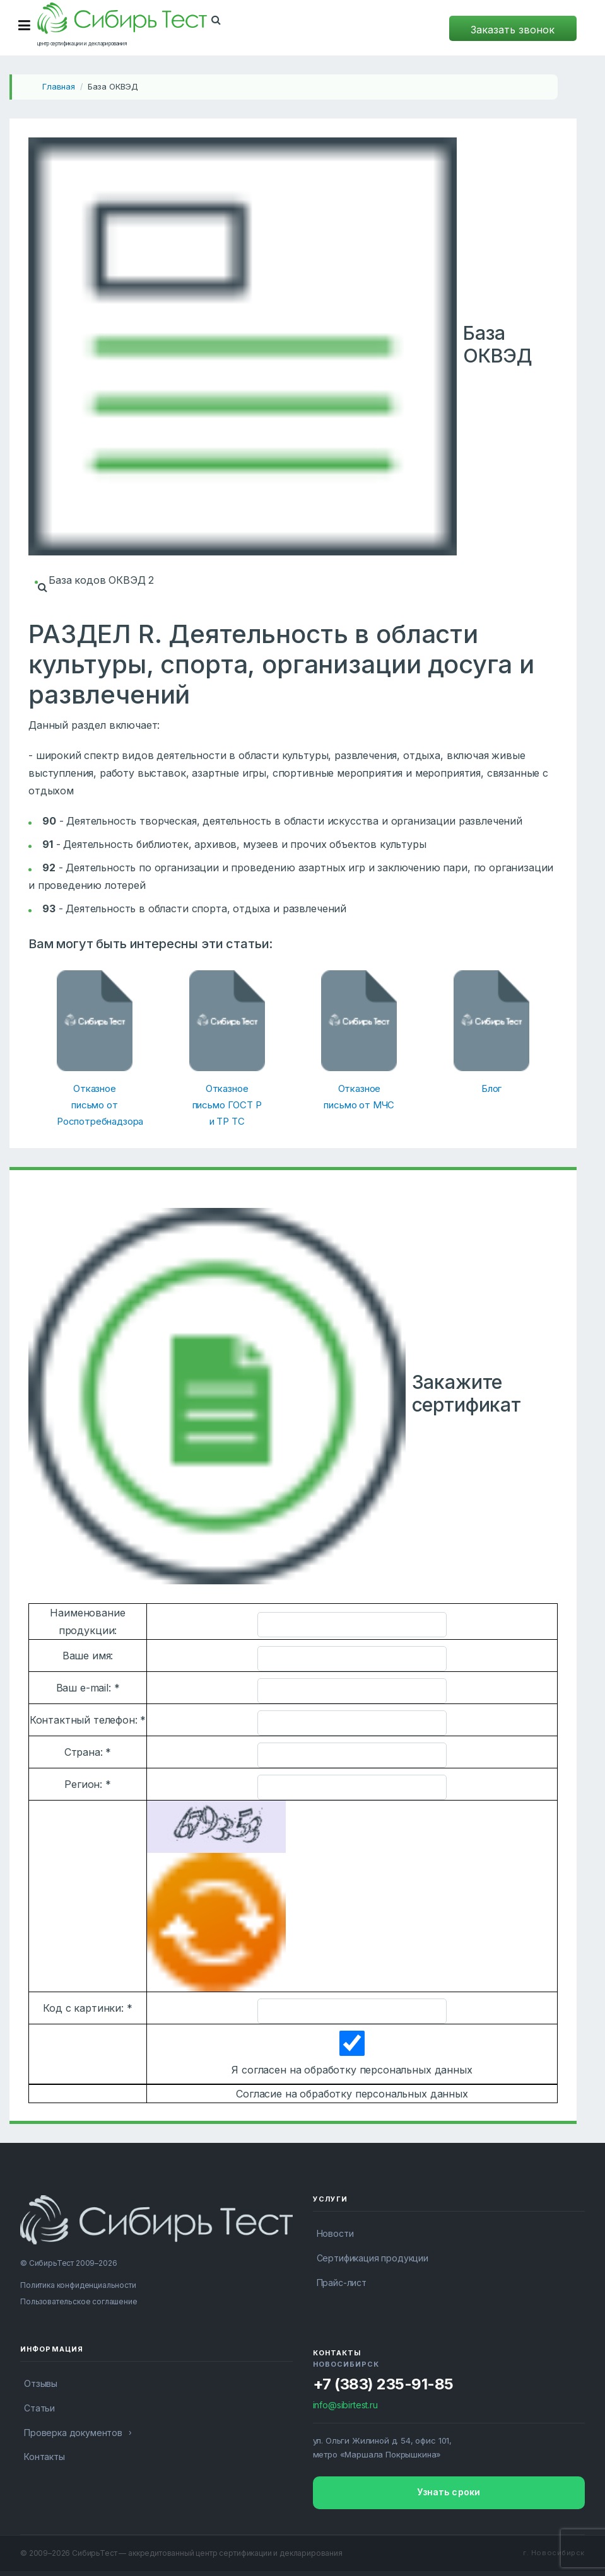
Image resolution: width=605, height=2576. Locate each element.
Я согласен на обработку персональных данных (352, 2069)
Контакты (44, 2456)
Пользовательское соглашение (79, 2301)
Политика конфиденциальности (78, 2285)
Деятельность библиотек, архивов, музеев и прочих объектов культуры (244, 844)
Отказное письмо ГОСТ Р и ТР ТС (227, 1105)
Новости (335, 2233)
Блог (491, 1088)
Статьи (39, 2408)
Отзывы (40, 2383)
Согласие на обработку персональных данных (351, 2093)
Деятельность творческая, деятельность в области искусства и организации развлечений (294, 821)
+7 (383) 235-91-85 (383, 2384)
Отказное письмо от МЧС (359, 1096)
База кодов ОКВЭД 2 (101, 580)
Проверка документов (73, 2432)
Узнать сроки (448, 2491)
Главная (58, 86)
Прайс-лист (342, 2282)
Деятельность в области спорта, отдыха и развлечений (206, 908)
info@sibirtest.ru (345, 2404)
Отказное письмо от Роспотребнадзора (94, 1105)
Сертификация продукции (372, 2258)
